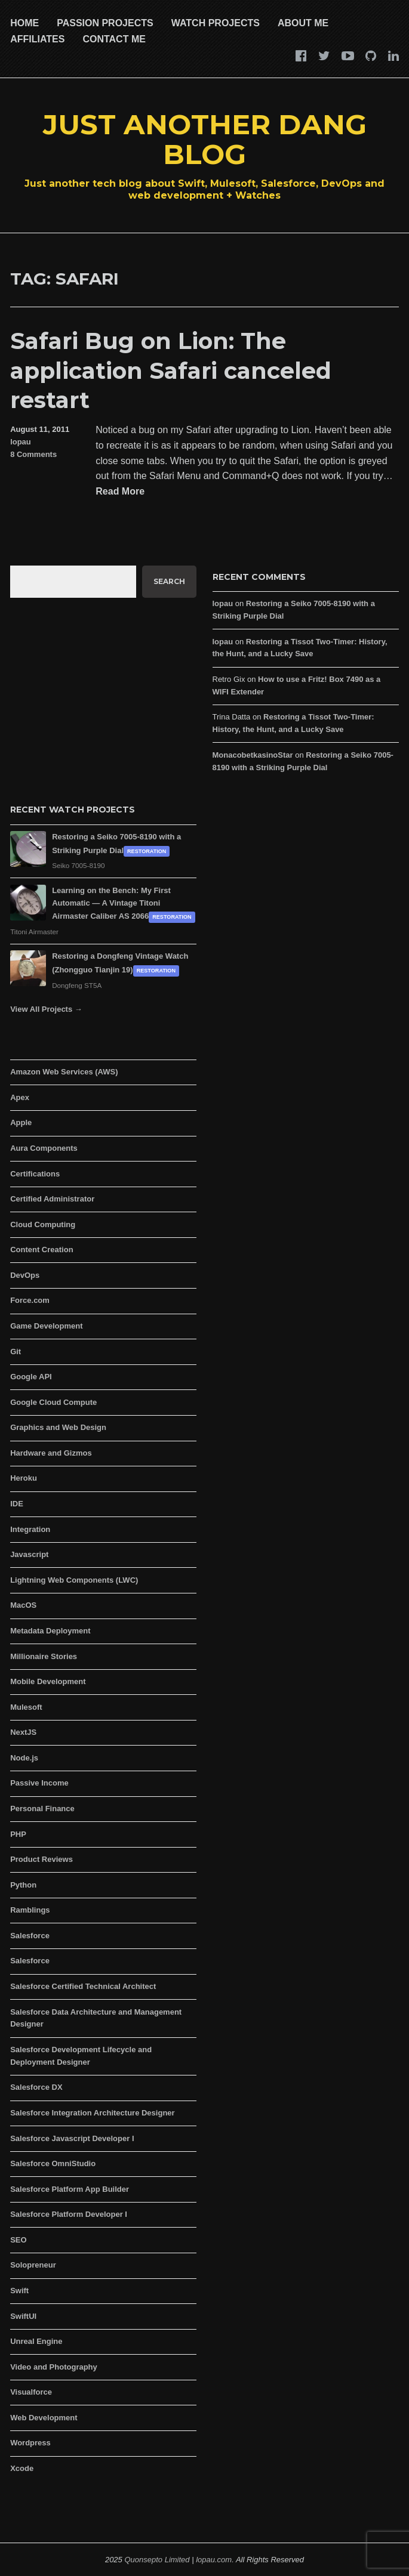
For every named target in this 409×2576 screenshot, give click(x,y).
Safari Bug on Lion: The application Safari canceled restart (170, 370)
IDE (16, 1503)
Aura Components (44, 1148)
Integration (30, 1529)
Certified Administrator (52, 1198)
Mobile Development (47, 1681)
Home (24, 23)
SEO (18, 2239)
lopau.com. (215, 2559)
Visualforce (31, 2391)
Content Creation (41, 1249)
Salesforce (30, 1935)
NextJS (23, 1732)
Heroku (23, 1478)
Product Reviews (41, 1859)
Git (15, 1351)
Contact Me (113, 39)
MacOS (23, 1605)
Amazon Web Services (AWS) (64, 1071)
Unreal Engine (36, 2341)
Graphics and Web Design (58, 1427)
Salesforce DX (36, 2087)
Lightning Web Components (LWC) (74, 1580)
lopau (20, 441)
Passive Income (39, 1782)
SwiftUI (23, 2316)
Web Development (43, 2417)
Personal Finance (42, 1808)
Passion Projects (105, 23)
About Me (303, 23)
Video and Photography (53, 2366)
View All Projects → (46, 1009)
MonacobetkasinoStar (253, 754)
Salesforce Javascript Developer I (72, 2138)
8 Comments (33, 454)
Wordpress (30, 2442)
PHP (18, 1834)
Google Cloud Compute (53, 1402)
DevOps (24, 1275)
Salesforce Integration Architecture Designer (92, 2112)
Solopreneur (33, 2264)
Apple (21, 1122)
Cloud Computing (42, 1224)
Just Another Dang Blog (204, 139)
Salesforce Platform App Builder (69, 2189)
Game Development (46, 1325)
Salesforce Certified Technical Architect (83, 1986)
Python (23, 1884)
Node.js (24, 1757)
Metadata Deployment (50, 1630)
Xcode (21, 2468)
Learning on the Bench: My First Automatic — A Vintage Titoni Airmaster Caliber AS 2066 (111, 903)
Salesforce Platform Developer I (68, 2214)
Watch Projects (215, 23)
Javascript (29, 1554)
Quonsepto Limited (156, 2559)
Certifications (35, 1173)
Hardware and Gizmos (51, 1452)
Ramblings (30, 1909)
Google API (31, 1376)
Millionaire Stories (43, 1656)
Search (169, 581)
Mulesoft (26, 1707)
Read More (120, 492)
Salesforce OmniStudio (53, 2163)
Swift (19, 2290)
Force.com (30, 1300)
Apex (19, 1097)
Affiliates (37, 39)
